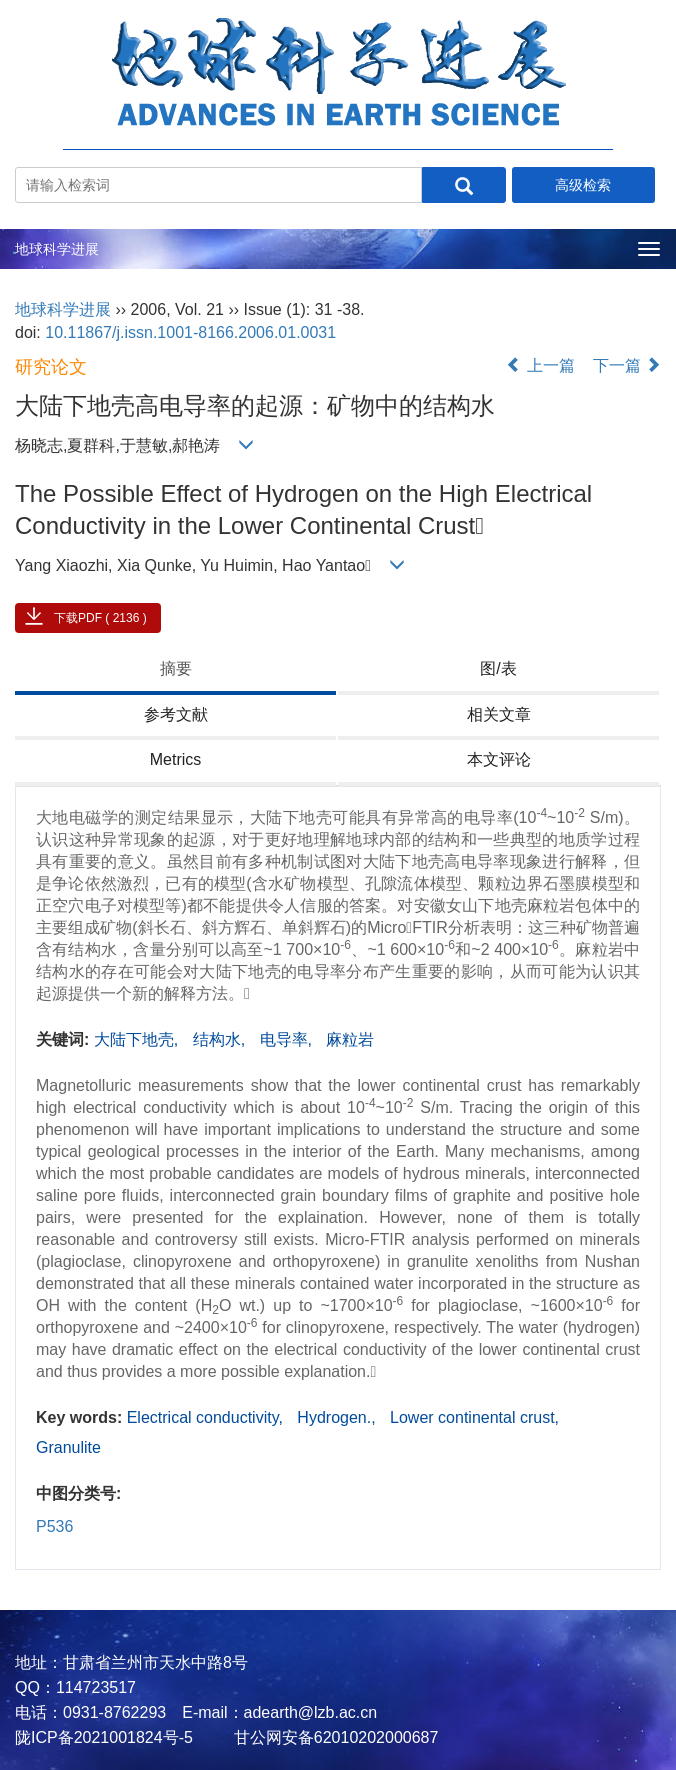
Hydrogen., (338, 1417)
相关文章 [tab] (499, 714)
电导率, (288, 1039)
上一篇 (540, 365)
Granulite (68, 1447)
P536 (54, 1526)
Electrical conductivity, (207, 1417)
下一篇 (627, 365)
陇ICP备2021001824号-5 (104, 1737)
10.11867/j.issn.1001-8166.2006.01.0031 (190, 332)
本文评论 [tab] (499, 759)
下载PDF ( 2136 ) (100, 618)
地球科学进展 (57, 249)
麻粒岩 (350, 1039)
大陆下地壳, (138, 1039)
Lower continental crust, (474, 1417)
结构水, (221, 1039)
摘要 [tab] (176, 668)
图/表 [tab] (498, 668)
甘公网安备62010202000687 (333, 1737)
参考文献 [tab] (176, 714)
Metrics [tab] (176, 759)
